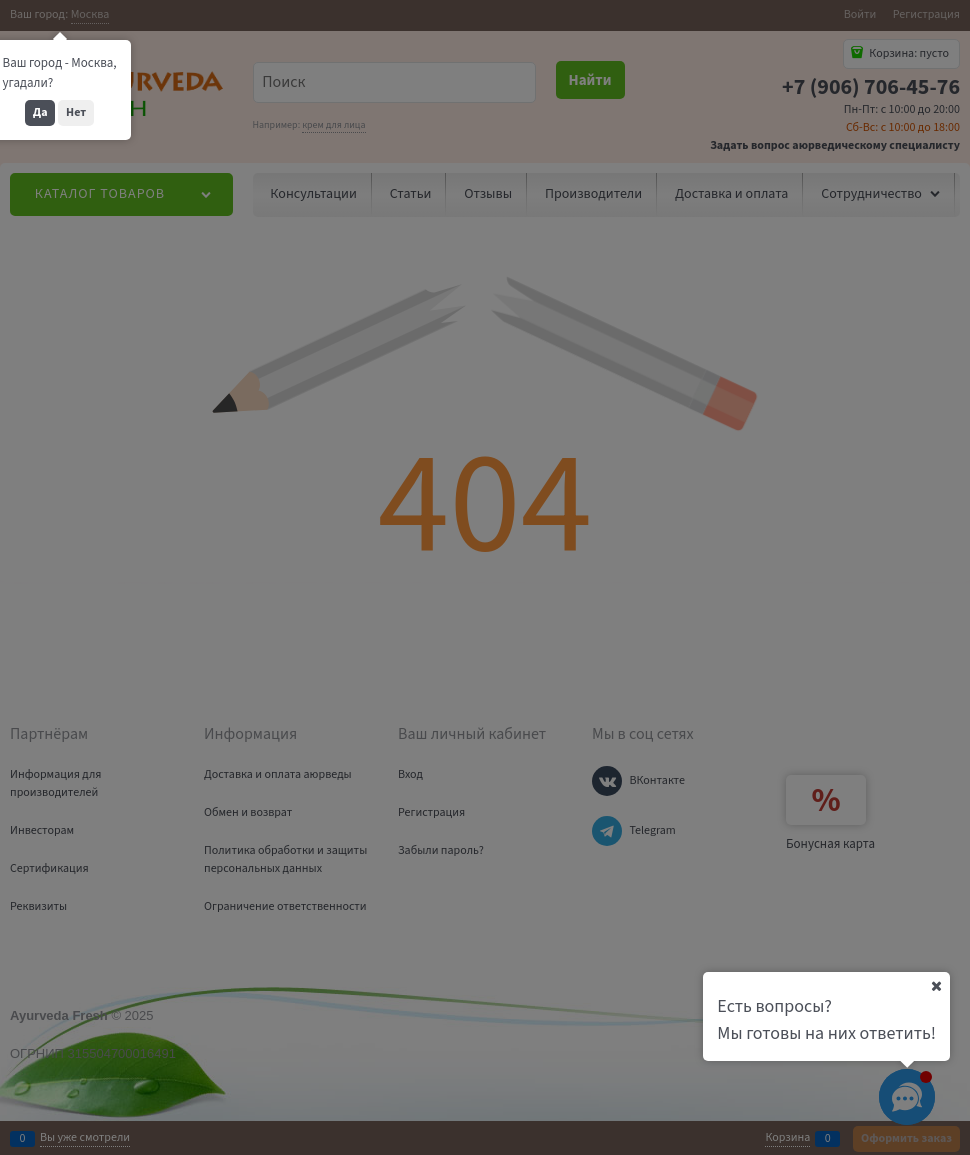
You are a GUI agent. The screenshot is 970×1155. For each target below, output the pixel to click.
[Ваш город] (936, 986)
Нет (76, 112)
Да (40, 112)
